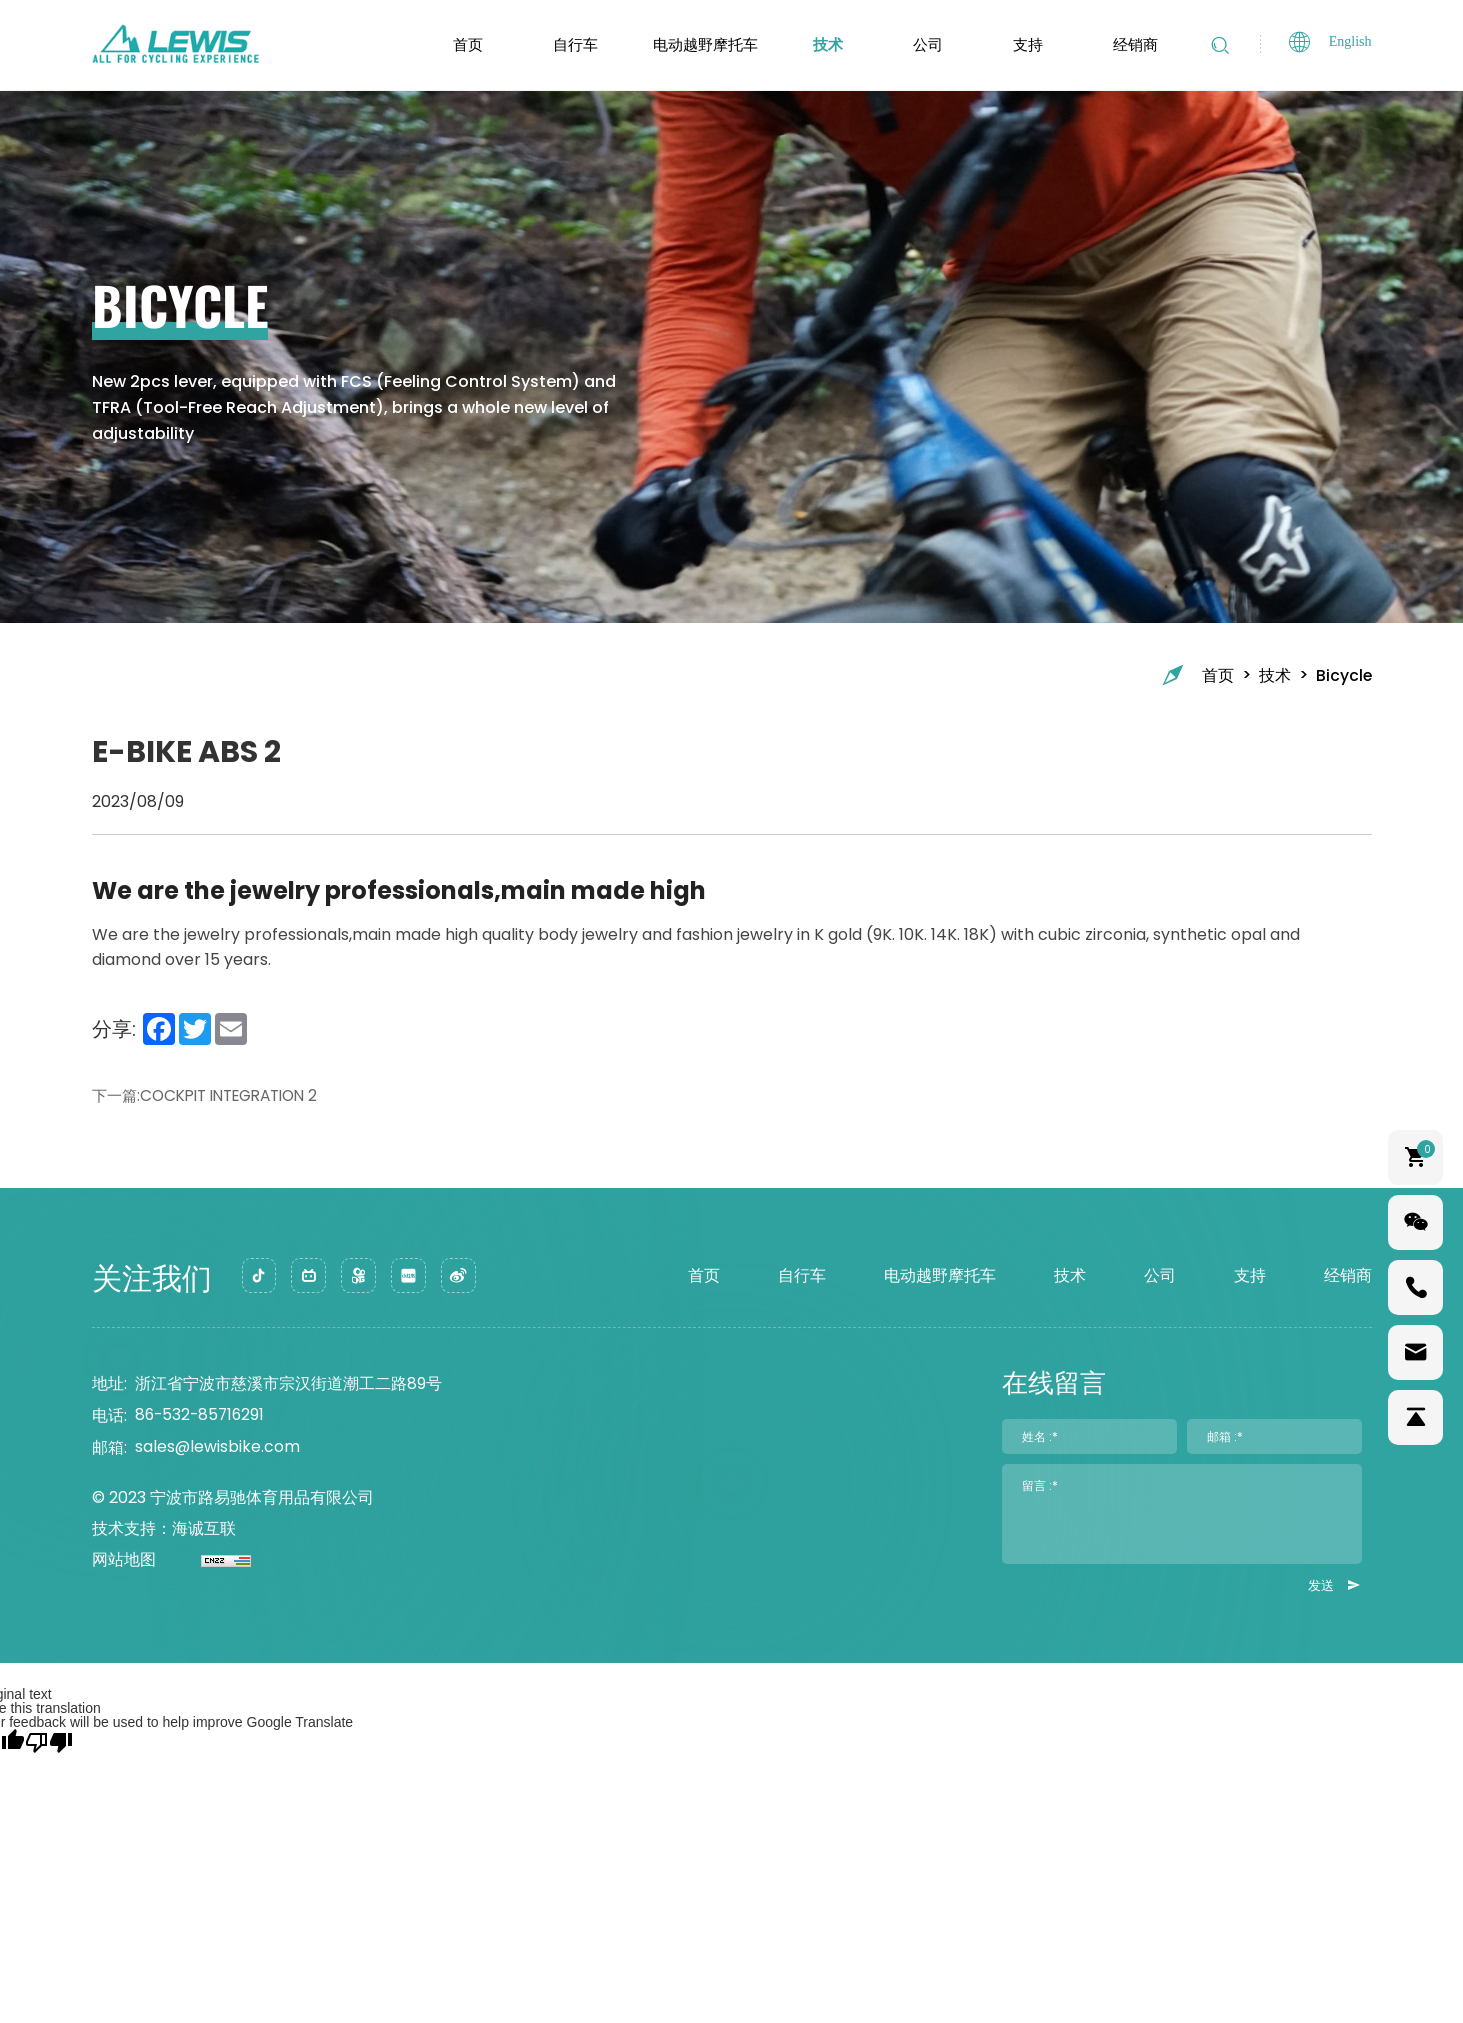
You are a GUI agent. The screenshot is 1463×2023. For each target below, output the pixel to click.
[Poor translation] (49, 1744)
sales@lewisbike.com (218, 1449)
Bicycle (1343, 675)
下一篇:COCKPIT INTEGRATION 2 (214, 1096)
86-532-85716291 (202, 1417)
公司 (923, 44)
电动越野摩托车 (700, 44)
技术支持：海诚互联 (164, 1531)
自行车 (570, 44)
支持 (1023, 44)
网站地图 (124, 1563)
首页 (463, 44)
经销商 (1130, 44)
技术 (823, 44)
